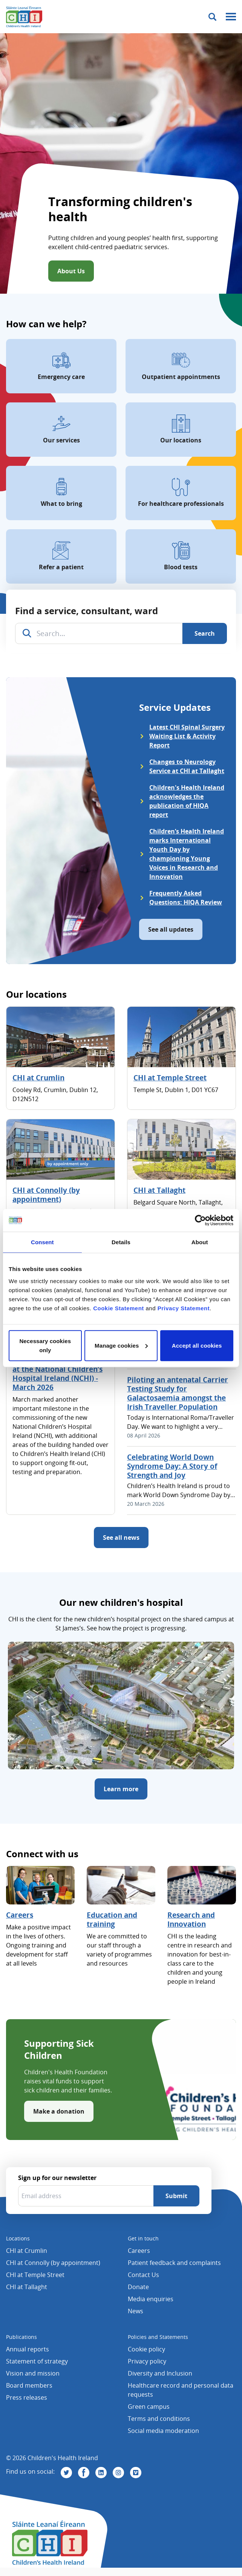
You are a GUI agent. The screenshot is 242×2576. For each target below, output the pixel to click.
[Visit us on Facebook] (83, 2472)
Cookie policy (146, 2349)
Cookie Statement (118, 1308)
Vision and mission (33, 2373)
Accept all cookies (197, 1345)
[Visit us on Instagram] (118, 2472)
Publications (21, 2336)
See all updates (170, 929)
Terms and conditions (159, 2418)
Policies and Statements (158, 2336)
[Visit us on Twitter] (66, 2472)
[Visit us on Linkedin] (101, 2472)
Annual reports (27, 2349)
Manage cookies (121, 1345)
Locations (18, 2238)
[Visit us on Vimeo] (135, 2472)
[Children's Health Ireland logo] (24, 16)
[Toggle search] (212, 17)
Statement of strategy (37, 2361)
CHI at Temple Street (170, 1077)
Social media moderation (163, 2431)
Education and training (112, 1919)
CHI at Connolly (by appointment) (46, 1195)
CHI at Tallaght (159, 1190)
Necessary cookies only (45, 1345)
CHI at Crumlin (38, 1077)
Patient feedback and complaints (174, 2263)
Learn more (121, 1789)
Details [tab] (121, 1242)
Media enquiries (150, 2299)
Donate (138, 2287)
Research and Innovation (191, 1919)
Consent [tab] (42, 1242)
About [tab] (199, 1242)
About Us (71, 271)
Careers (19, 1915)
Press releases (26, 2397)
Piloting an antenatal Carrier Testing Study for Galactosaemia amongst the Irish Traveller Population (177, 1393)
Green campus (149, 2406)
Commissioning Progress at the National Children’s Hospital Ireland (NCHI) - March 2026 (57, 1374)
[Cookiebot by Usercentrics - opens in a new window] (200, 1220)
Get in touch (143, 2238)
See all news (121, 1537)
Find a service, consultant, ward (86, 610)
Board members (29, 2385)
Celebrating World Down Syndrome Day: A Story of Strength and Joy (172, 1466)
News (135, 2311)
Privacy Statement (184, 1308)
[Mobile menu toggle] (231, 17)
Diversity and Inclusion (160, 2373)
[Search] (204, 633)
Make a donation (58, 2111)
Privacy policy (147, 2361)
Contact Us (143, 2275)
